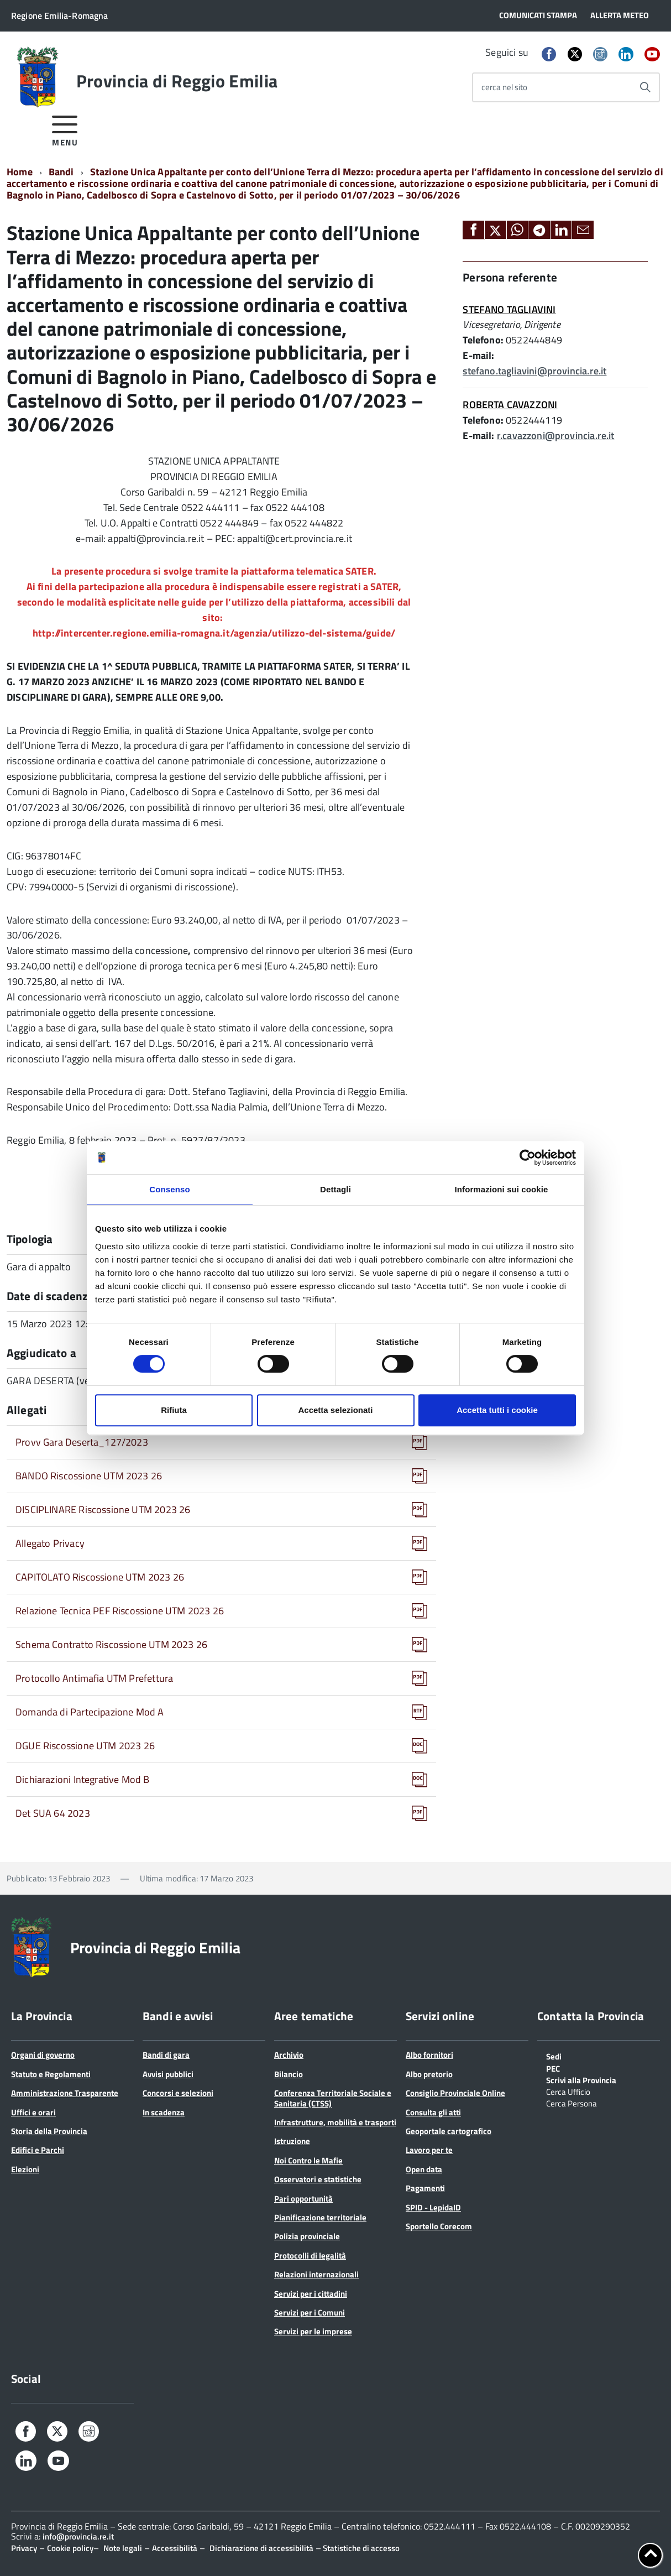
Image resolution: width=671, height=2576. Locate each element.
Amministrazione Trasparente (64, 2093)
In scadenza (164, 2112)
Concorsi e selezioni (178, 2093)
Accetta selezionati (335, 1410)
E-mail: (478, 355)
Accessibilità (174, 2548)
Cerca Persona (571, 2102)
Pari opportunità (303, 2198)
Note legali (122, 2548)
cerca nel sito (504, 87)
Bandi (61, 171)
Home (20, 171)
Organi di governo (43, 2054)
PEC (553, 2067)
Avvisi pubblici (168, 2074)
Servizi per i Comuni (309, 2312)
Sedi (554, 2055)
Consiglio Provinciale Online (455, 2093)
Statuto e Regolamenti (51, 2074)
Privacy (24, 2548)
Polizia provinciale (307, 2236)
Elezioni (25, 2169)
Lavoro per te (429, 2150)
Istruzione (292, 2141)
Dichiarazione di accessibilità (261, 2548)
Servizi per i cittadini (310, 2293)
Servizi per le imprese (313, 2331)
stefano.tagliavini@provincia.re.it (534, 370)
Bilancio (288, 2074)
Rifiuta (174, 1410)
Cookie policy (70, 2548)
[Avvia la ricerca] (645, 87)
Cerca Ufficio (568, 2091)
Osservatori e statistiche (317, 2179)
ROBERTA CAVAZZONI (510, 404)
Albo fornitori (429, 2054)
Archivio (288, 2054)
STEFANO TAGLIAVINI (509, 309)
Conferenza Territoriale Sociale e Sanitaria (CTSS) (332, 2098)
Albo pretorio (429, 2074)
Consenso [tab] (169, 1189)
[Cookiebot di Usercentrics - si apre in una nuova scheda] (527, 1157)
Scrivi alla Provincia (581, 2079)
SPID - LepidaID (433, 2207)
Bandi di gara (166, 2054)
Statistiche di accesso (360, 2548)
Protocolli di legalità (310, 2255)
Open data (424, 2169)
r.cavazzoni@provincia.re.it (556, 435)
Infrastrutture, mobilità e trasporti (335, 2122)
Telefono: (483, 339)
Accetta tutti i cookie (497, 1410)
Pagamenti (425, 2188)
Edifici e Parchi (37, 2150)
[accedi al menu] (65, 129)
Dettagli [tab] (335, 1189)
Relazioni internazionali (316, 2274)
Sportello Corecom (439, 2226)
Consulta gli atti (433, 2112)
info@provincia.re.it (78, 2536)
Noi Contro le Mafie (308, 2160)
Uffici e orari (33, 2112)
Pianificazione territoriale (320, 2217)
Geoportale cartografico (448, 2131)
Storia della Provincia (49, 2131)
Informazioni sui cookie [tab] (501, 1189)
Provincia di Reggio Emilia (176, 81)
